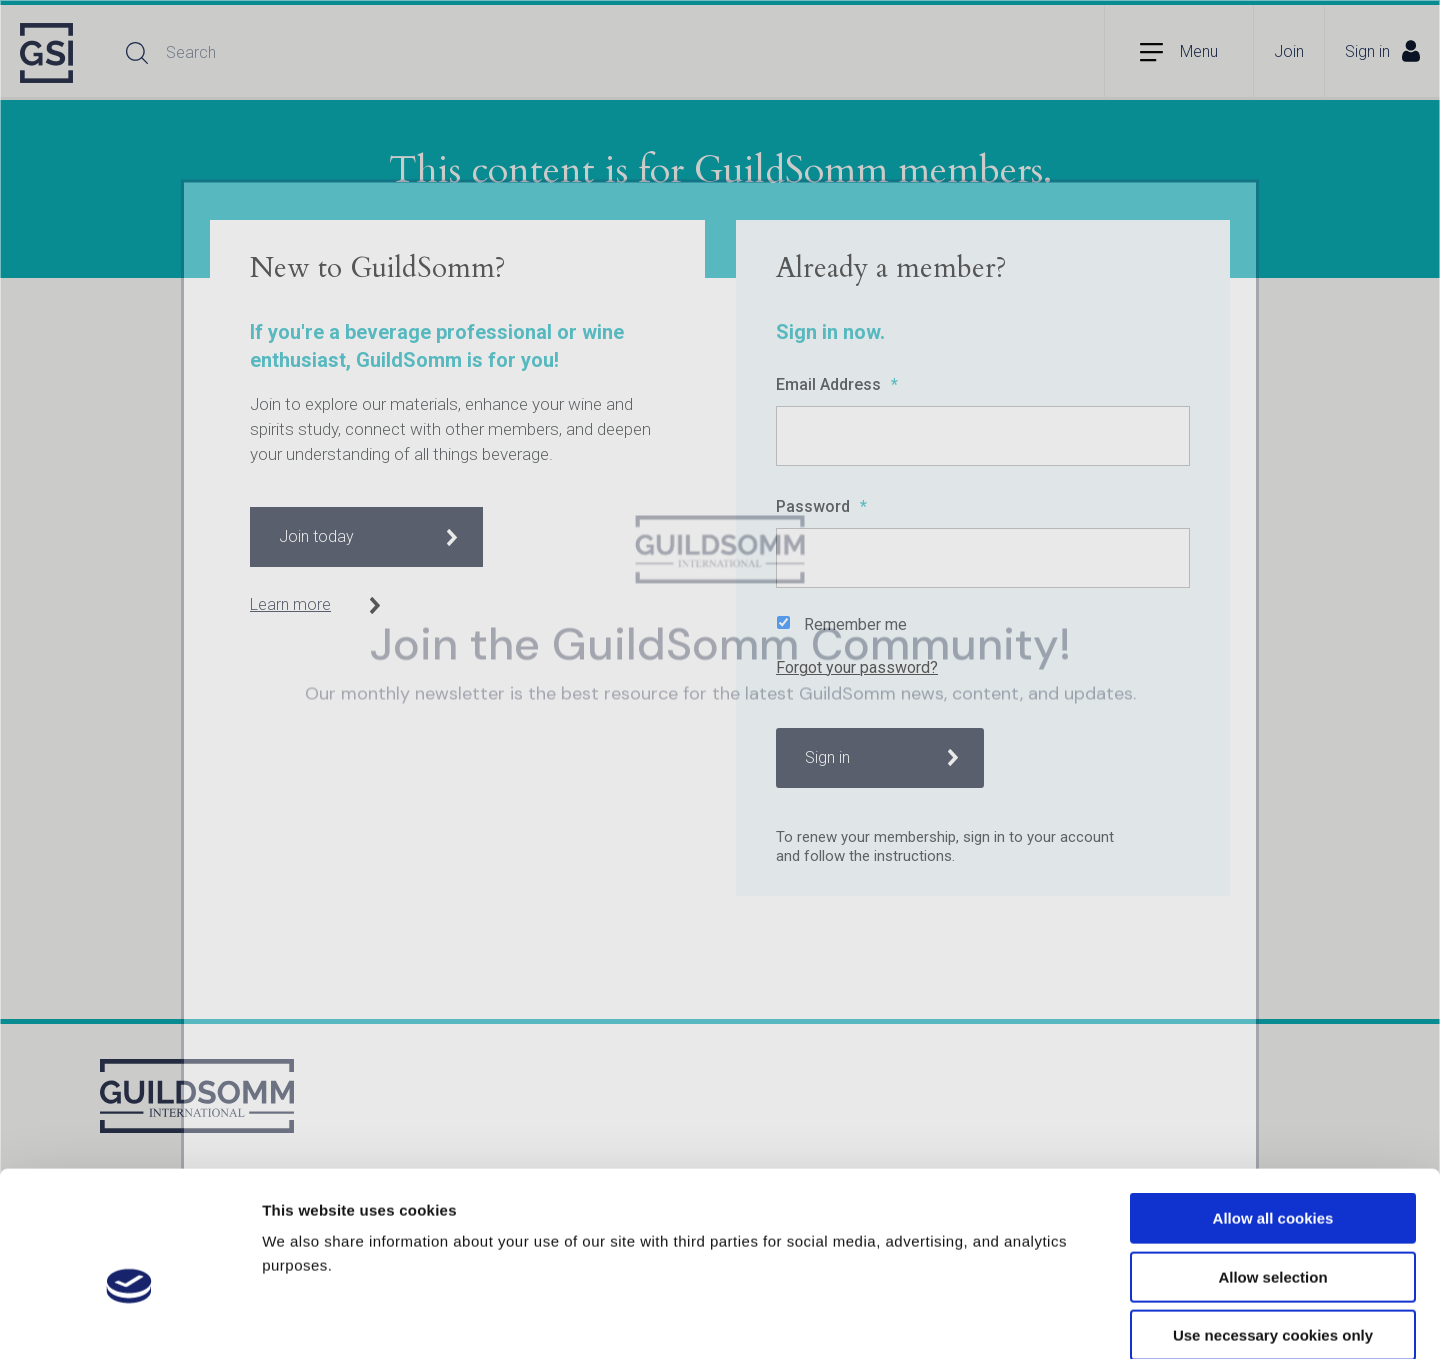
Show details (1049, 1319)
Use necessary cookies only (1273, 1231)
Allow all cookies (1273, 1114)
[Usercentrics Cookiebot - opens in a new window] (129, 1320)
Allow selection (1272, 1173)
